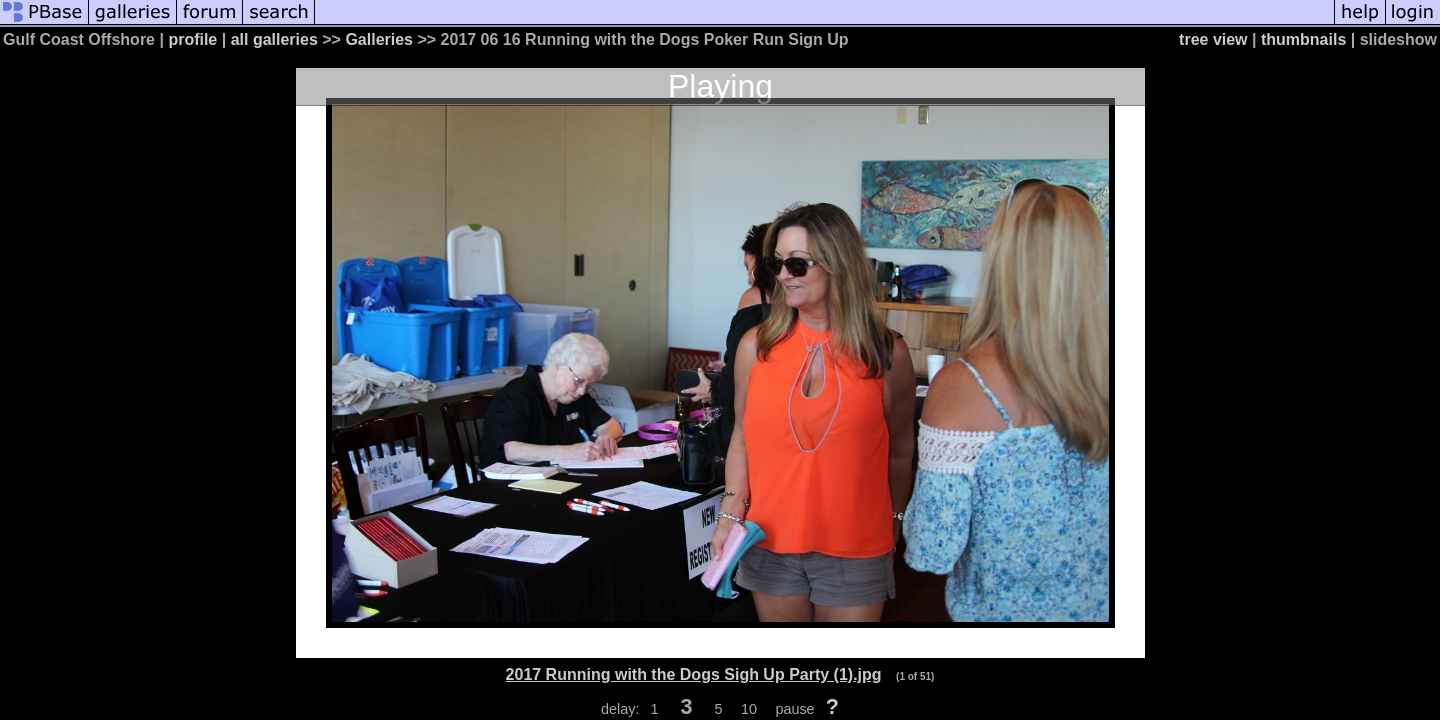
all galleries (274, 39)
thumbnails (1303, 39)
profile (192, 39)
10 (749, 709)
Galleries (379, 39)
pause (794, 709)
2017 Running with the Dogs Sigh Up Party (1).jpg (694, 674)
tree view (1213, 39)
